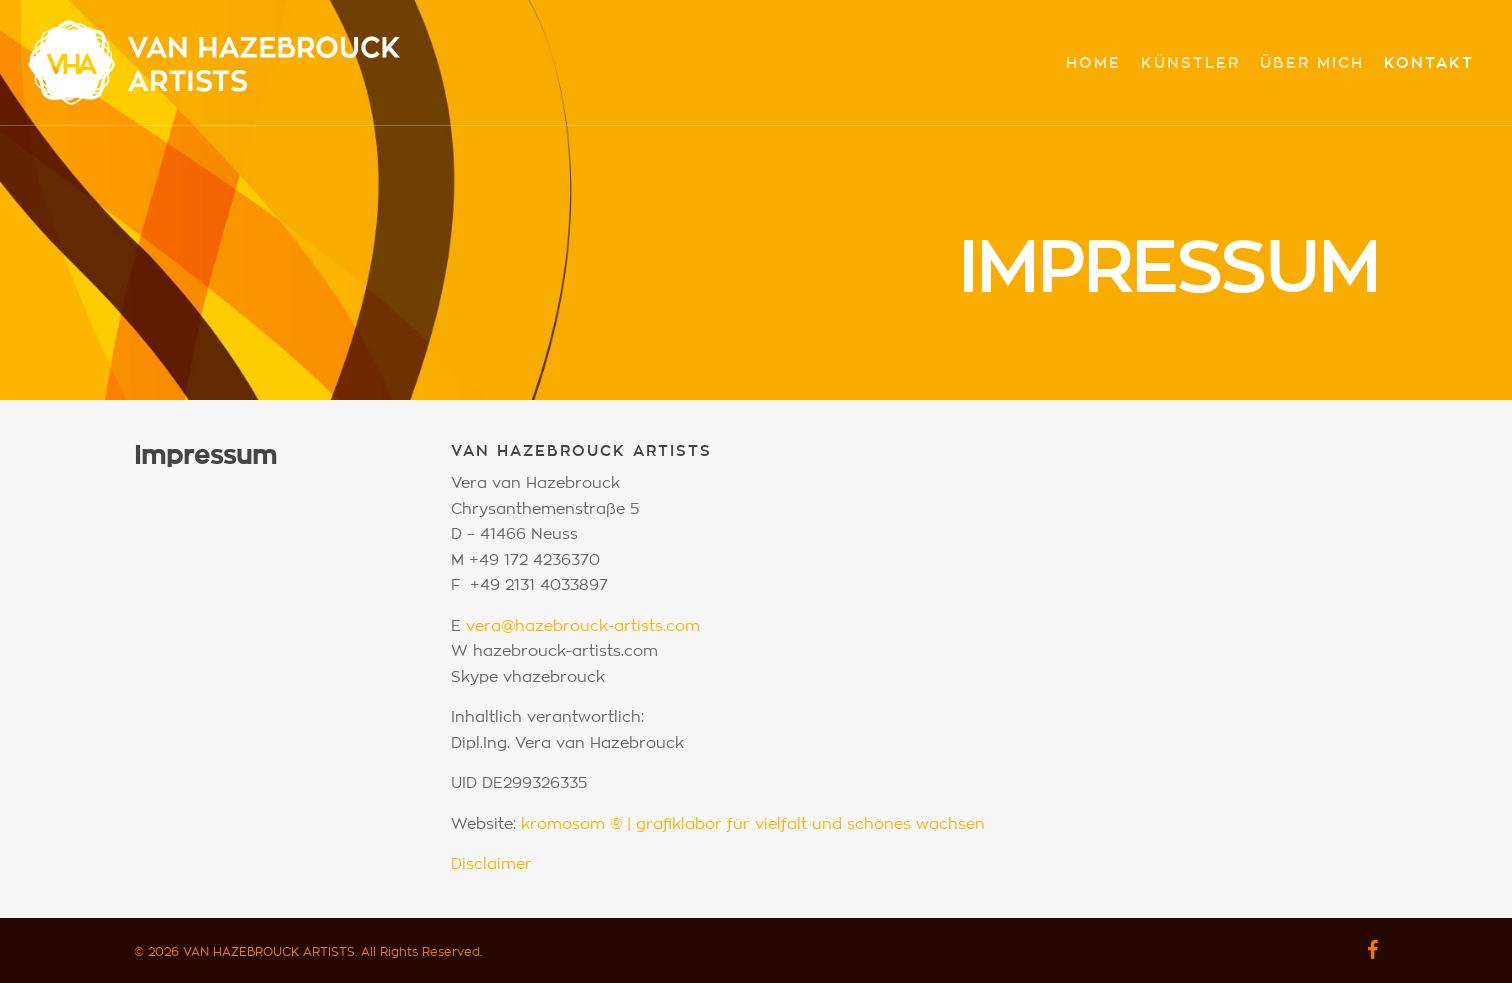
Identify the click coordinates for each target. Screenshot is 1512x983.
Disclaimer (491, 864)
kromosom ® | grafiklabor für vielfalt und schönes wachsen (753, 824)
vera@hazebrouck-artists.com (583, 626)
